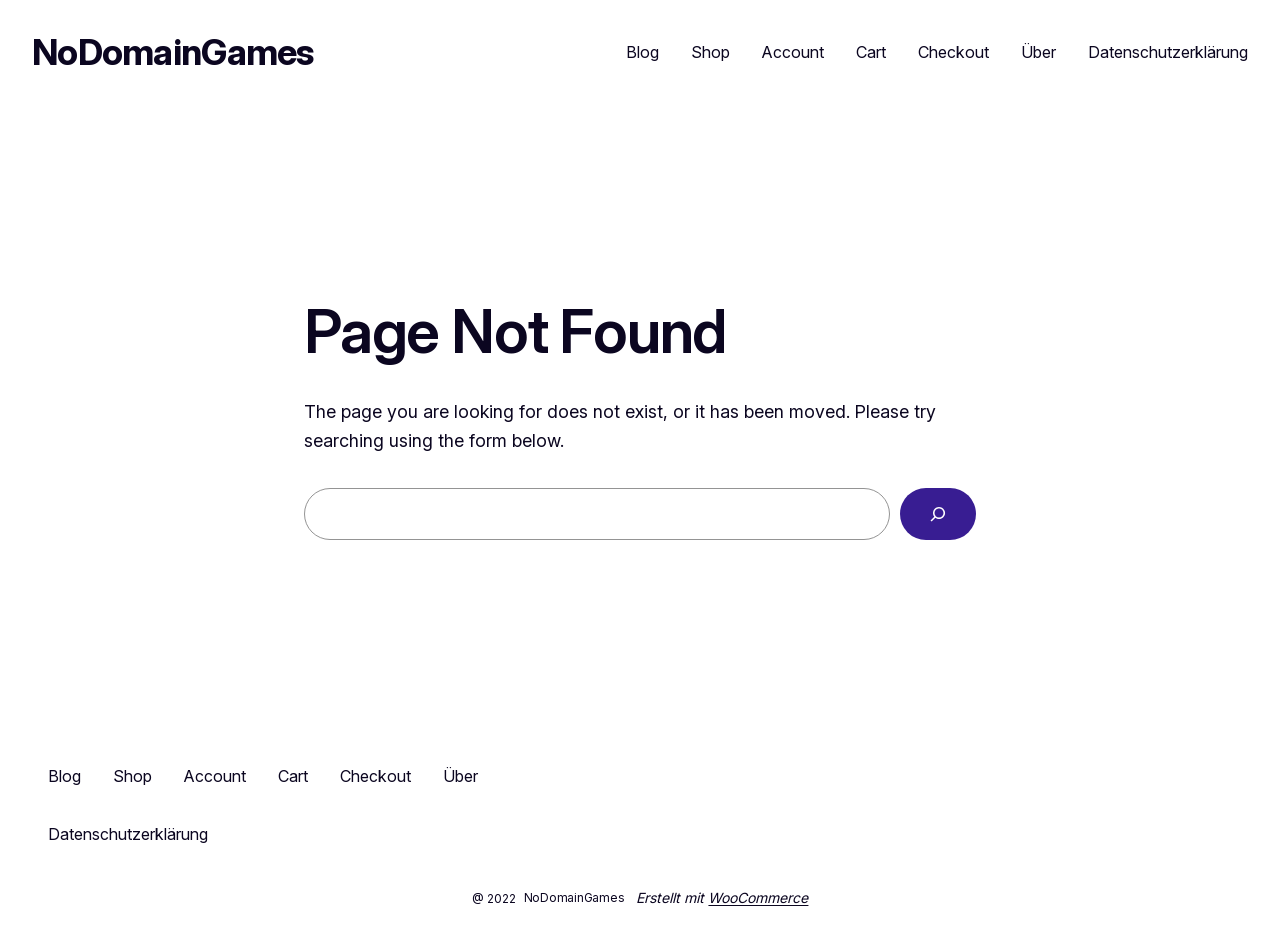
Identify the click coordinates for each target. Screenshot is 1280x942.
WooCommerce (758, 897)
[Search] (938, 514)
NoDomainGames (173, 52)
